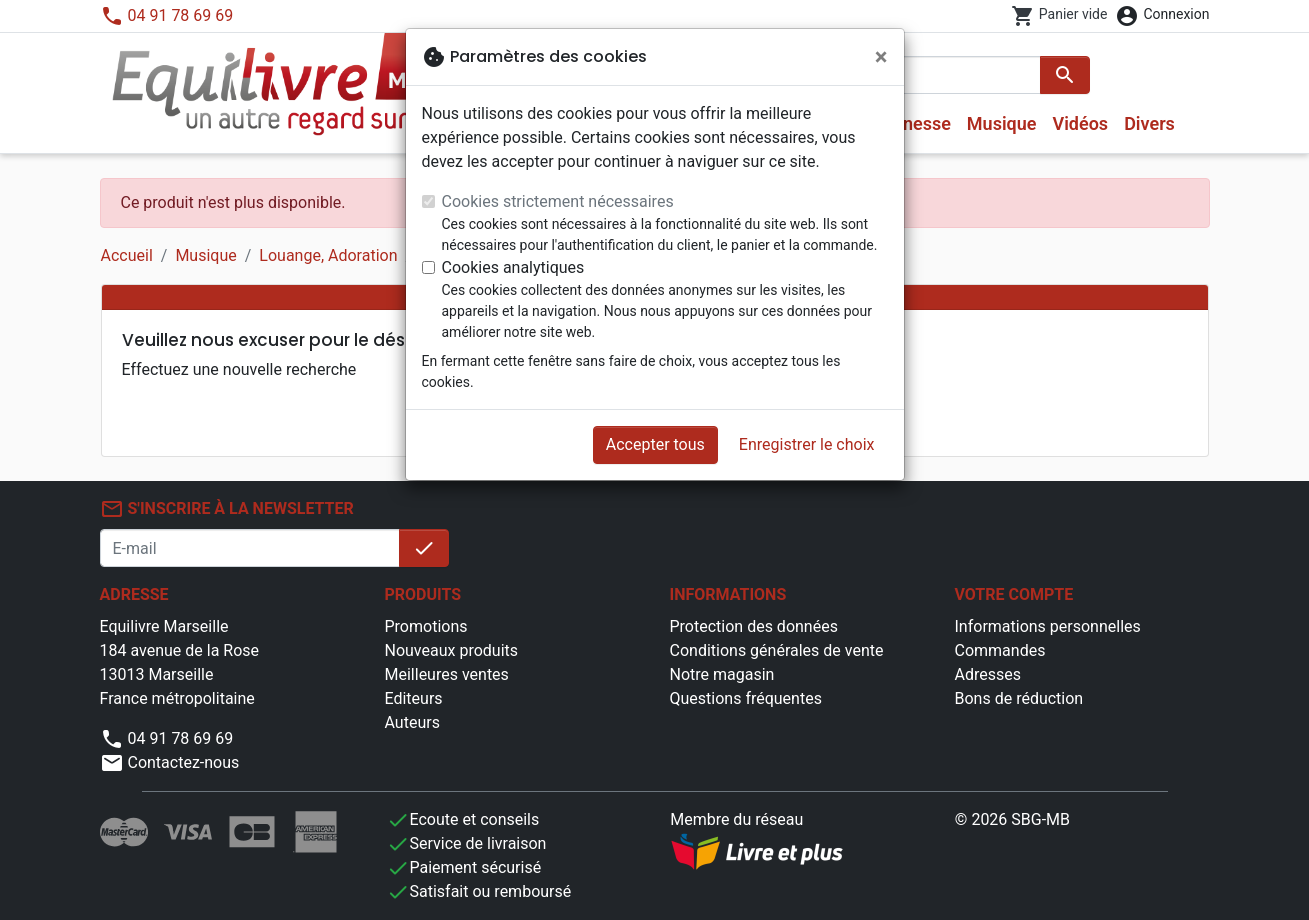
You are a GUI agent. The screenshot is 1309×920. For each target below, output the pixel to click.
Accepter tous (655, 444)
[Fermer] (881, 57)
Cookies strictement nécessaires (558, 201)
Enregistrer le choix (807, 444)
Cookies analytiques (513, 267)
